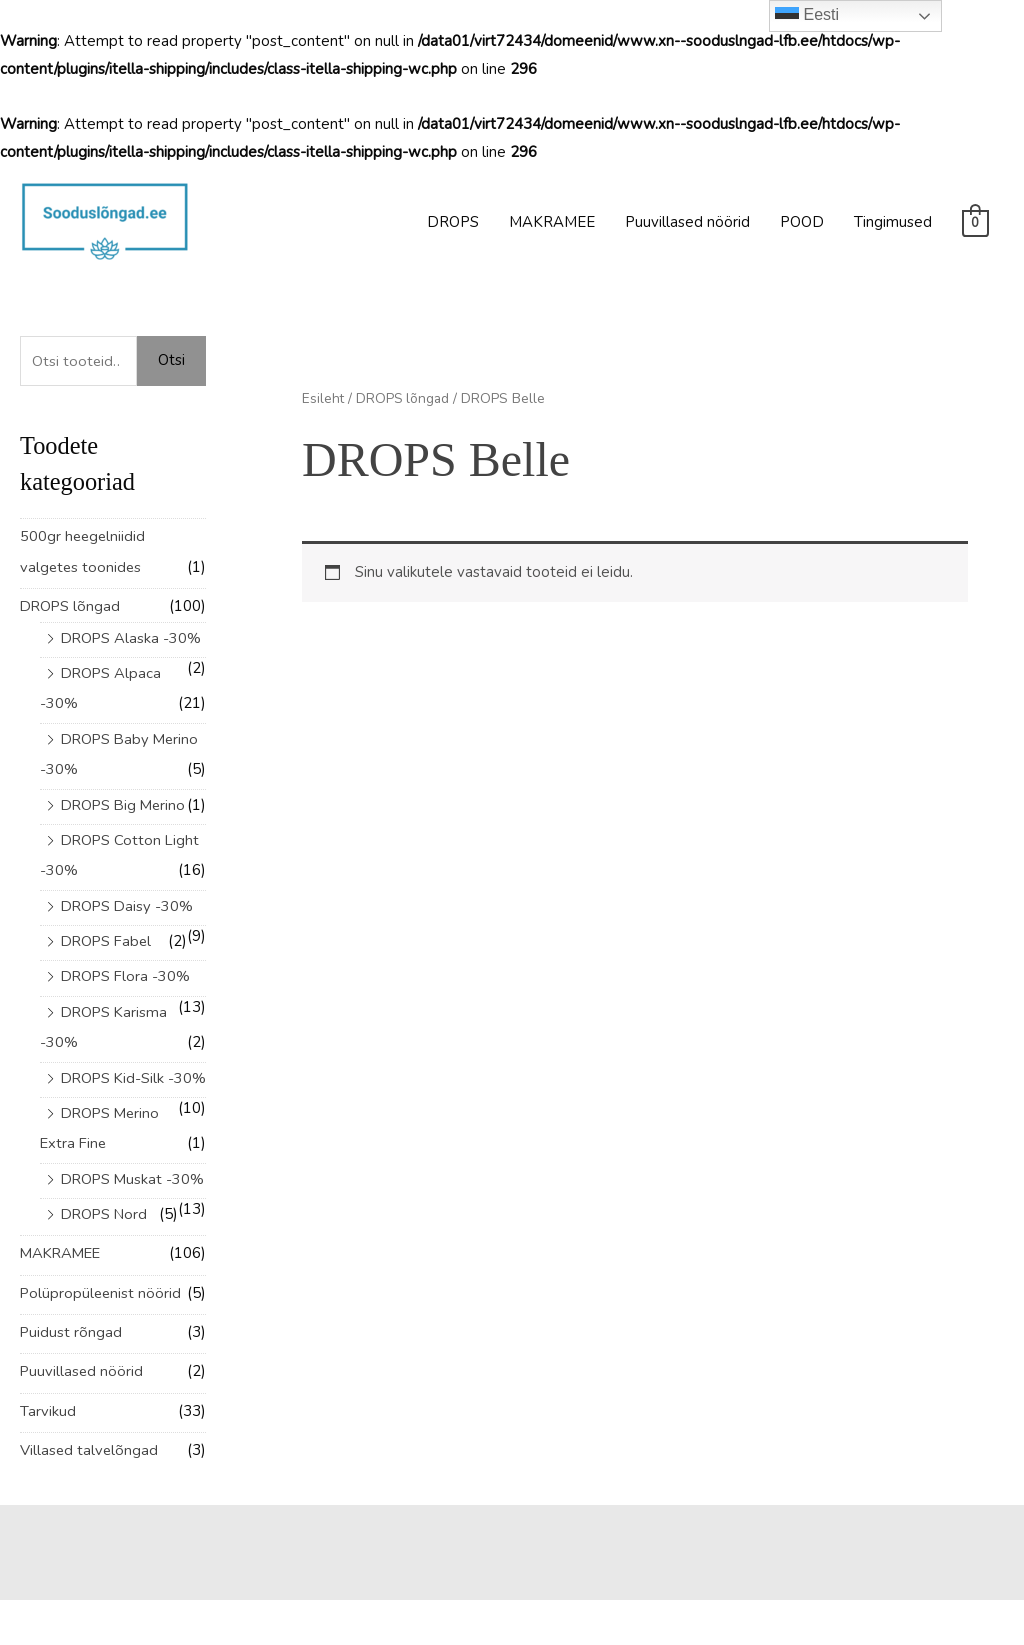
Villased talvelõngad (90, 1495)
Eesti (807, 16)
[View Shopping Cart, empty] (975, 222)
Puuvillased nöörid (687, 222)
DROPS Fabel (108, 934)
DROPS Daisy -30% (129, 900)
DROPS (453, 222)
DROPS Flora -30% (127, 969)
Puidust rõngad (71, 1379)
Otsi (171, 360)
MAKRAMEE (552, 222)
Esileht (323, 398)
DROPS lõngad (71, 605)
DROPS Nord (106, 1263)
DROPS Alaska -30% (132, 636)
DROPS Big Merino (126, 800)
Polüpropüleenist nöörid (102, 1340)
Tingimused (893, 222)
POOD (802, 222)
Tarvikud (48, 1457)
